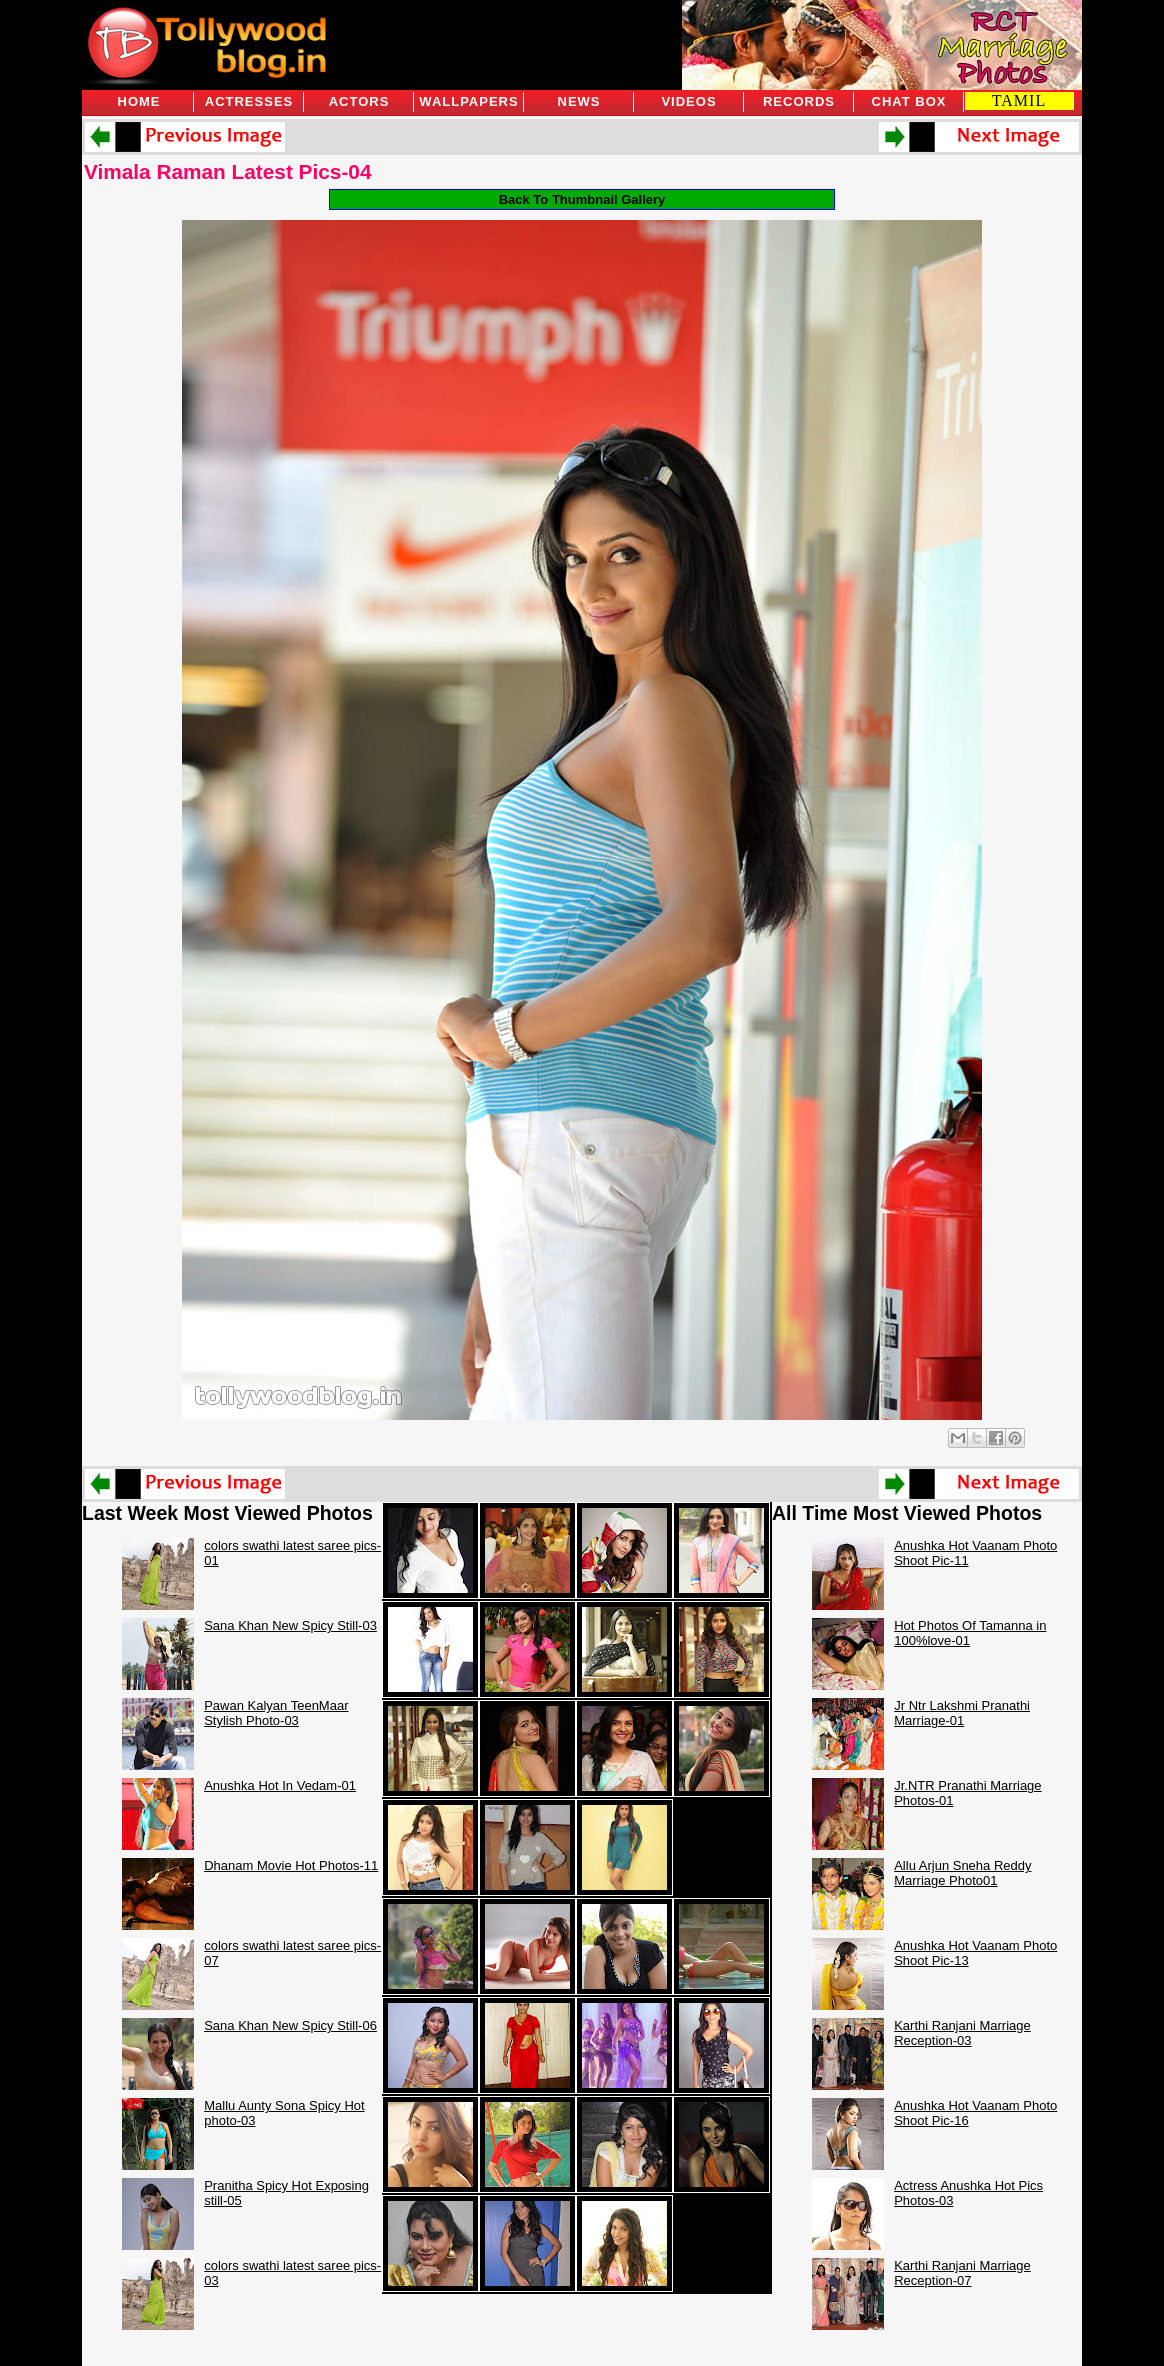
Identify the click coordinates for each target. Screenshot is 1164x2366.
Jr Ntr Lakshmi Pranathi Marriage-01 (962, 1713)
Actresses (249, 101)
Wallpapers (468, 101)
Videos (688, 101)
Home (139, 101)
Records (799, 101)
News (579, 101)
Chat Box (909, 101)
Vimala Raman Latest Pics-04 (227, 171)
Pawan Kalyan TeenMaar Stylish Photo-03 (276, 1713)
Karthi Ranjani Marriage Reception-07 (962, 2273)
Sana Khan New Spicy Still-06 (290, 2025)
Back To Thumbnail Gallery (582, 199)
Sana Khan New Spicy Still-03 (290, 1625)
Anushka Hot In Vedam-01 (280, 1785)
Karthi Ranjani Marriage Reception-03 (962, 2033)
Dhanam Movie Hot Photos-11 (291, 1865)
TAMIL (1019, 100)
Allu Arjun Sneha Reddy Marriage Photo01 (962, 1873)
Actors (359, 101)
